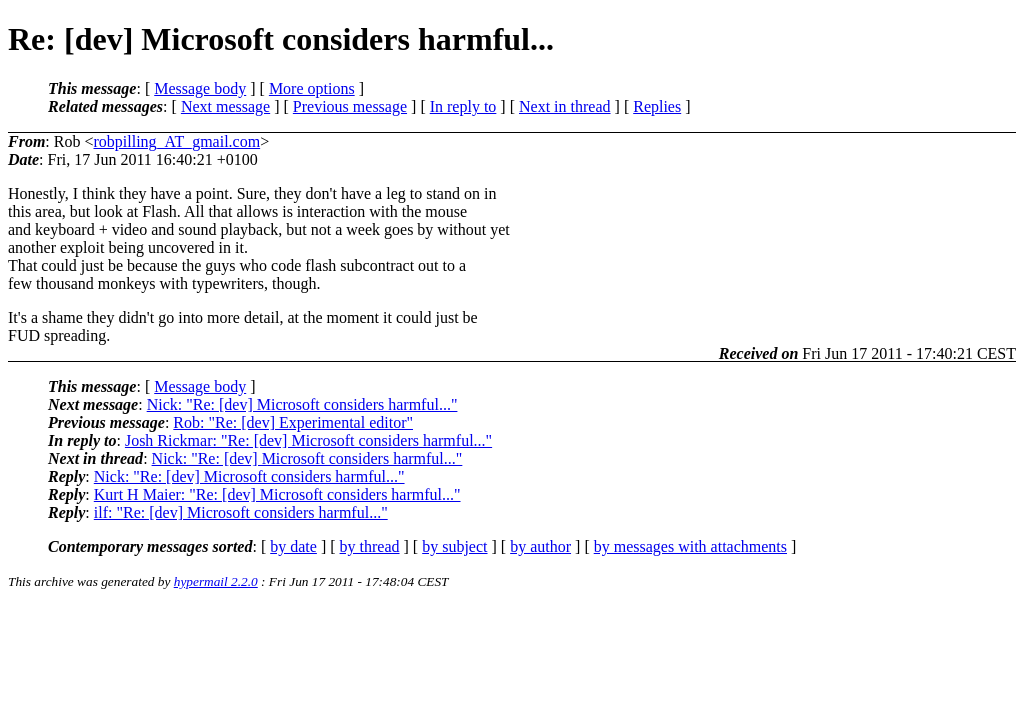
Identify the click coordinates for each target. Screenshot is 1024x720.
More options (312, 88)
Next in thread (565, 106)
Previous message (350, 106)
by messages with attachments (690, 546)
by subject (454, 546)
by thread (370, 546)
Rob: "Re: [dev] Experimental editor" (293, 422)
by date (293, 546)
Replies (657, 106)
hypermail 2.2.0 (216, 581)
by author (540, 546)
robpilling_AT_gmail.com (176, 141)
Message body (200, 88)
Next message (225, 106)
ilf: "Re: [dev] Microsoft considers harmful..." (241, 512)
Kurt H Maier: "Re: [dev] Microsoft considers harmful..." (277, 494)
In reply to (463, 106)
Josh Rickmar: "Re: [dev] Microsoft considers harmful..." (308, 440)
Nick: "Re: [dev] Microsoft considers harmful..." (302, 404)
